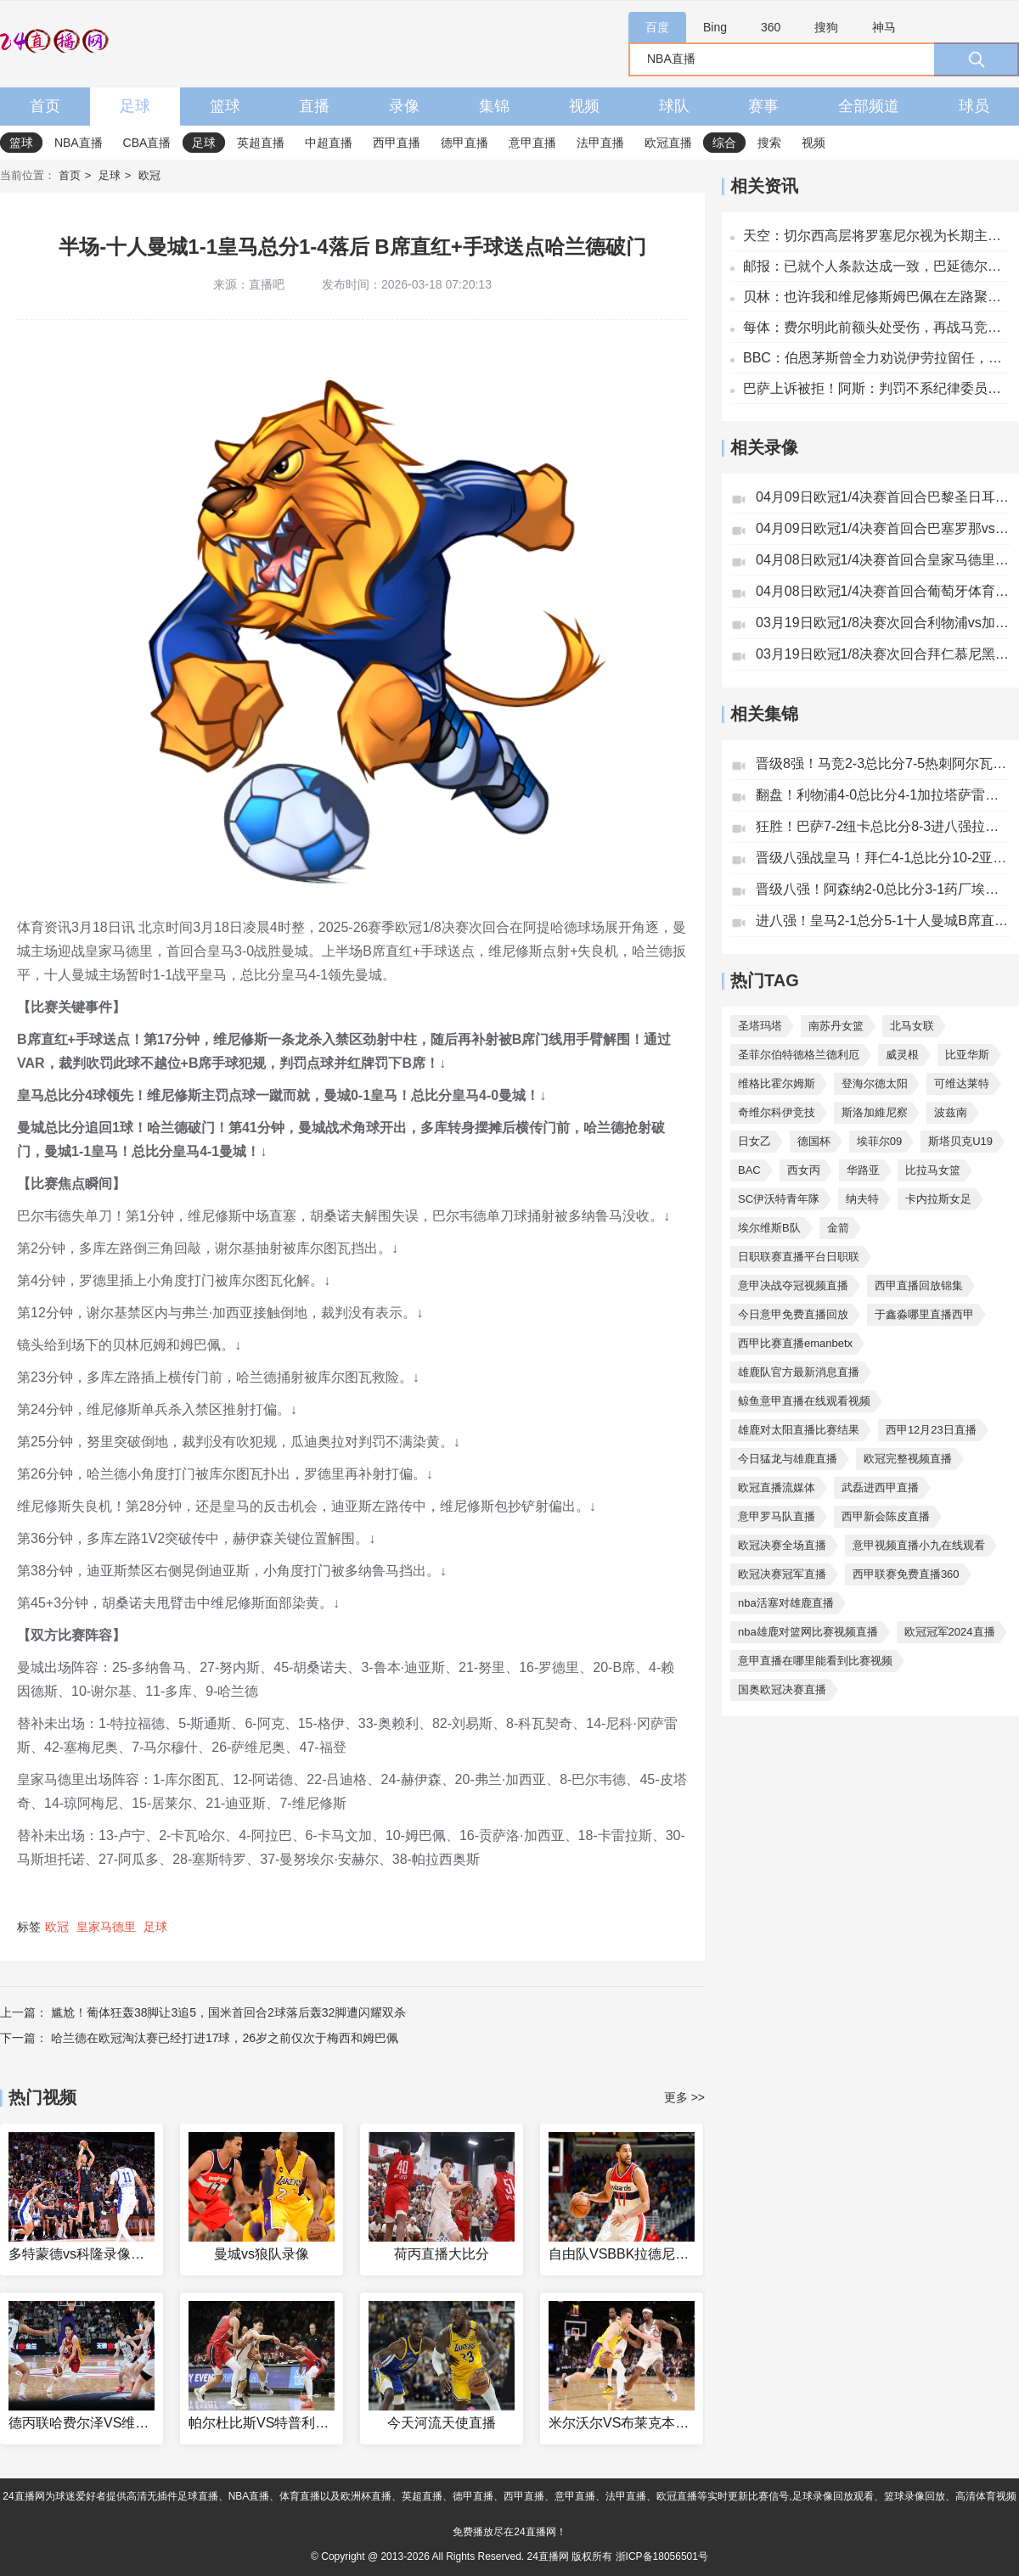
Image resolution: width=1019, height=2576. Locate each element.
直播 (314, 106)
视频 (584, 106)
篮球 (225, 106)
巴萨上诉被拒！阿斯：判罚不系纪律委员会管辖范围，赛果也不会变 (877, 388)
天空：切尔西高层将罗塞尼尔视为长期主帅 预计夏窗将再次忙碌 (877, 235)
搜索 (769, 142)
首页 (45, 106)
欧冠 (149, 175)
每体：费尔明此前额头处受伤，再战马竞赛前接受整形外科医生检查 (877, 327)
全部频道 (868, 106)
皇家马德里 (106, 1926)
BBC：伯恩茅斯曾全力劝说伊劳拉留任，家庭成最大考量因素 (877, 358)
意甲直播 (532, 142)
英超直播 (260, 142)
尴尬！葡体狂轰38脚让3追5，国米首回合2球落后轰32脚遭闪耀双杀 (229, 2012)
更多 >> (684, 2097)
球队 (674, 106)
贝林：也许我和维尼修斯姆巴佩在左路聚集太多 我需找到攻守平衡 (877, 296)
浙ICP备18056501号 (662, 2556)
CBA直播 (147, 142)
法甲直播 (600, 142)
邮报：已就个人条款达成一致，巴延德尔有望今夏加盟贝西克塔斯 (877, 266)
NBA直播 (78, 142)
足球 (135, 106)
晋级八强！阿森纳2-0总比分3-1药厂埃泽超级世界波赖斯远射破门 (883, 889)
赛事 (763, 106)
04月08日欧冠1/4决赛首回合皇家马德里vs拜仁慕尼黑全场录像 (883, 560)
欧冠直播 (668, 142)
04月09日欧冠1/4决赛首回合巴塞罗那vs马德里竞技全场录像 (883, 528)
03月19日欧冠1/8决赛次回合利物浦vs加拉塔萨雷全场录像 (883, 622)
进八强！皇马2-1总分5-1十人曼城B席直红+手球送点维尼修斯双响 (883, 920)
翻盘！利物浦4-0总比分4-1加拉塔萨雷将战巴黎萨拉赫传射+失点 (883, 795)
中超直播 (328, 142)
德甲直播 (464, 142)
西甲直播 (396, 142)
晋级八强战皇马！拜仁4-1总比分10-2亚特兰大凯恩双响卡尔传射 (883, 857)
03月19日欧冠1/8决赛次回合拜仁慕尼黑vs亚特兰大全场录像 (883, 654)
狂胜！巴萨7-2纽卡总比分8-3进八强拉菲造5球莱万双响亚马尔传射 (883, 826)
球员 (974, 106)
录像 (404, 106)
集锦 (494, 106)
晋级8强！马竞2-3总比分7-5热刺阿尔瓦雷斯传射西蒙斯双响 (883, 763)
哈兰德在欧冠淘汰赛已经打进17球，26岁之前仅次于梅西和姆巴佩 (224, 2038)
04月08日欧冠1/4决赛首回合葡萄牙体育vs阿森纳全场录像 (883, 591)
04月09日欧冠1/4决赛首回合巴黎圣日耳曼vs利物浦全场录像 (883, 497)
